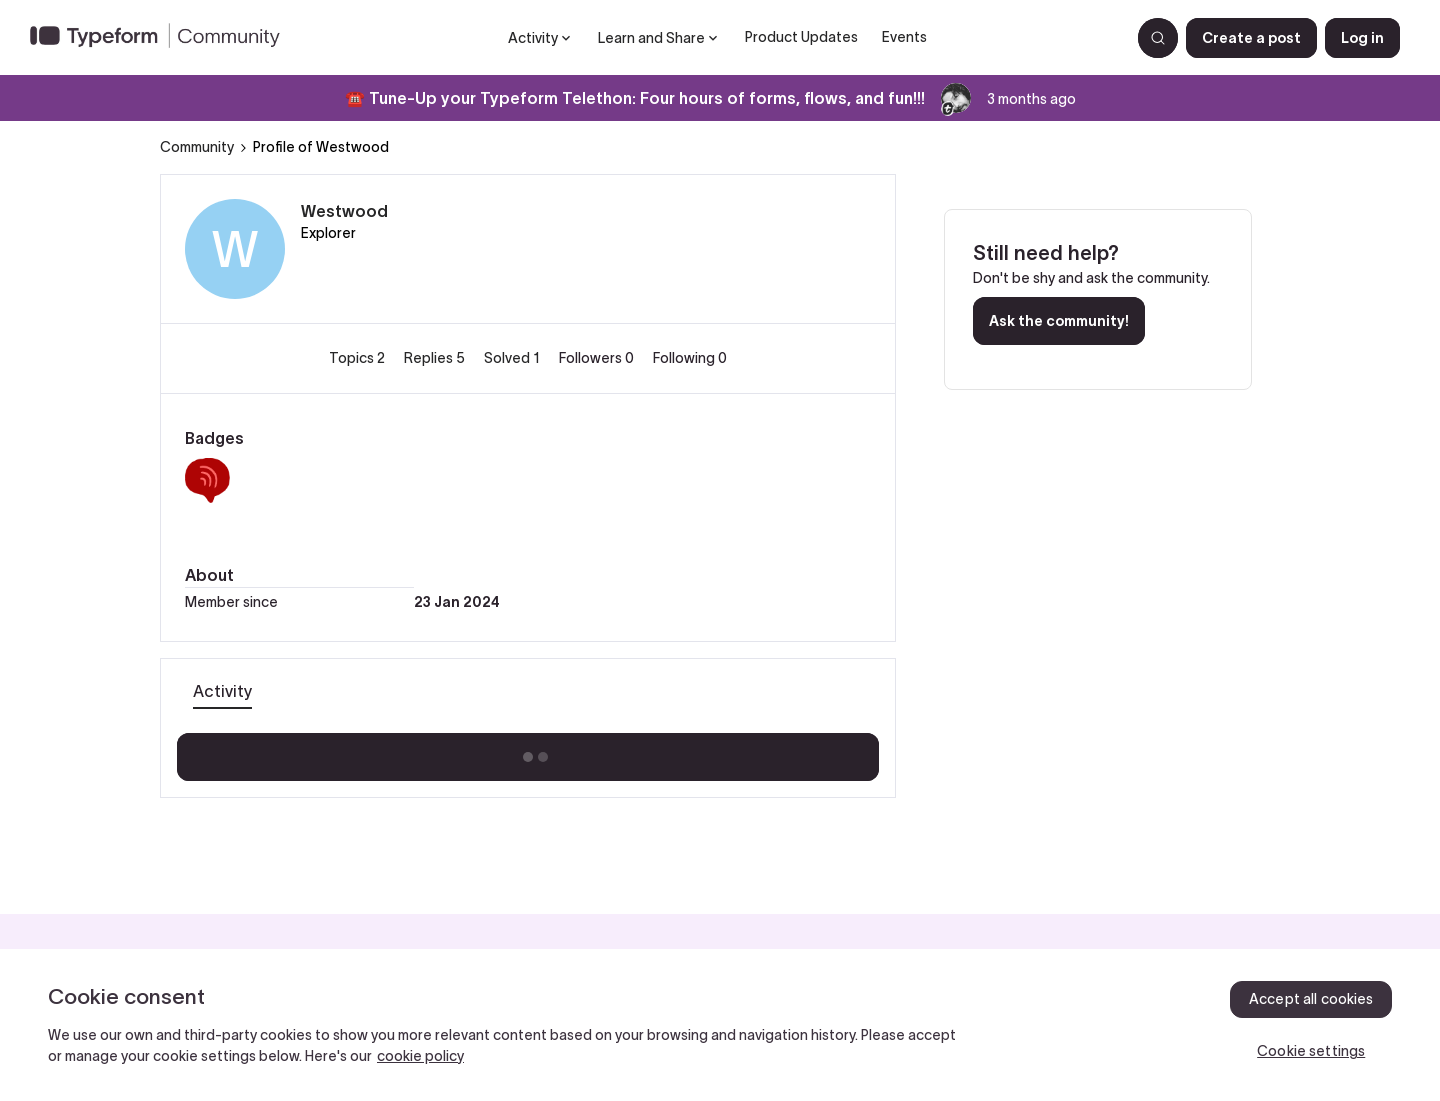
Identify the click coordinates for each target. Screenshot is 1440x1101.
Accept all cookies (1311, 999)
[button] (1251, 38)
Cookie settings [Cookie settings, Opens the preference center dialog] (1311, 1051)
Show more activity (528, 751)
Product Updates (801, 37)
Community (197, 147)
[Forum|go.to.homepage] (163, 38)
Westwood (344, 211)
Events (904, 37)
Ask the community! (1059, 321)
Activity (222, 691)
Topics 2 (358, 358)
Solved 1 (513, 358)
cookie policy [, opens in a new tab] (420, 1056)
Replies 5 (436, 358)
